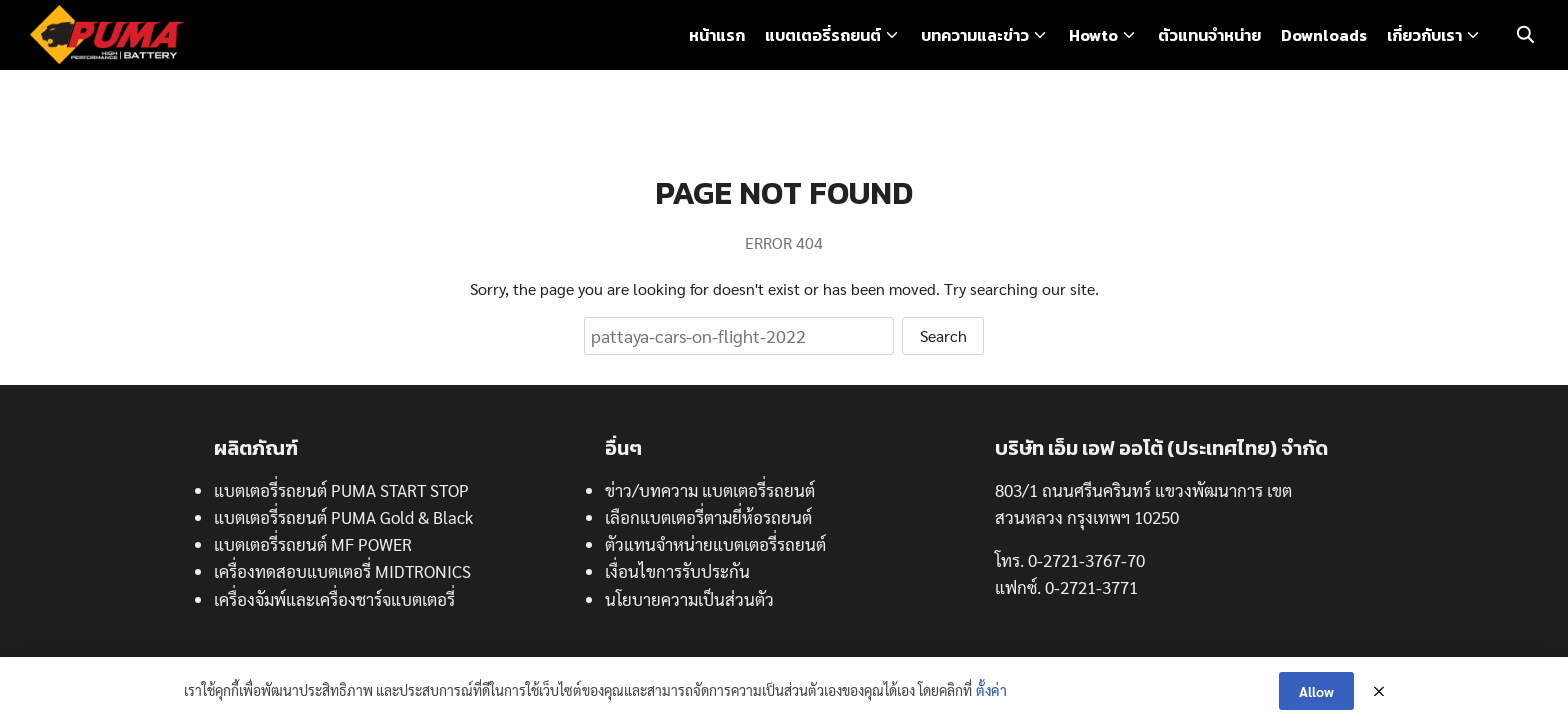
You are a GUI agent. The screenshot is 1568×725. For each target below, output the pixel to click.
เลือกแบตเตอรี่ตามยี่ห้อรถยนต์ (708, 517)
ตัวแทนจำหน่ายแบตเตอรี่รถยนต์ (715, 544)
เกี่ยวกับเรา (1424, 35)
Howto (1093, 35)
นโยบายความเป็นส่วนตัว (689, 599)
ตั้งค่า (991, 690)
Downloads (1324, 35)
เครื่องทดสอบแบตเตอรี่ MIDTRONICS (342, 571)
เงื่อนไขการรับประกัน (677, 571)
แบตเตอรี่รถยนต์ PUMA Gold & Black (343, 517)
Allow (1316, 691)
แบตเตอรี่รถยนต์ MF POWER (313, 544)
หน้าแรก (717, 35)
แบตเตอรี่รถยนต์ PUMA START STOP (341, 490)
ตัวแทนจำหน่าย (1209, 35)
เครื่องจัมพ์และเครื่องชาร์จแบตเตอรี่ (334, 599)
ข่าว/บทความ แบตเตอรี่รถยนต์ (710, 490)
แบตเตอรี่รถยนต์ (823, 35)
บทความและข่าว (975, 35)
